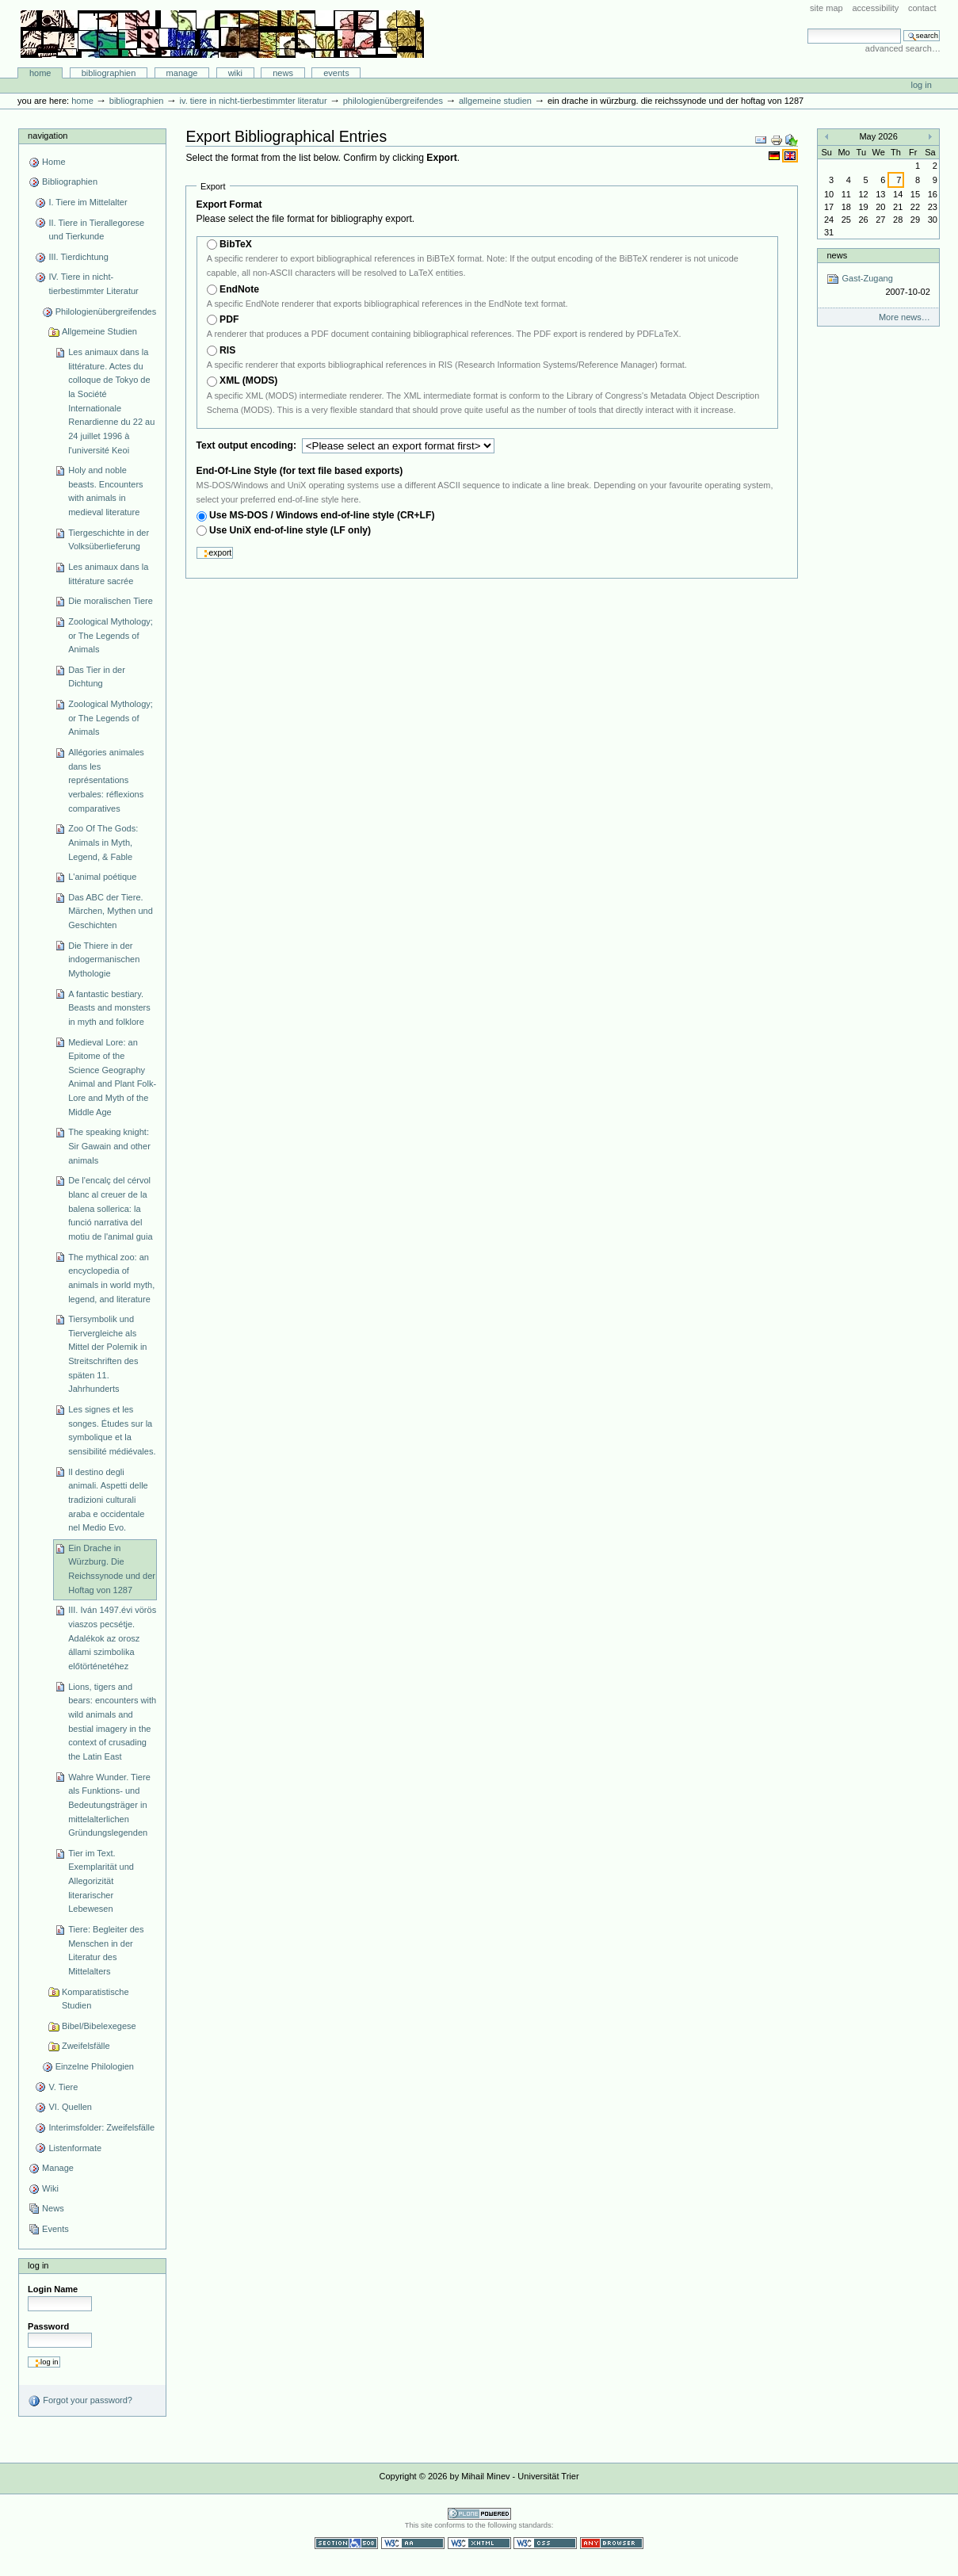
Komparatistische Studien (95, 1999)
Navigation (47, 135)
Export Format (229, 204)
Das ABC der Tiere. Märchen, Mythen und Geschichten (110, 911)
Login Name (53, 2289)
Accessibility (875, 8)
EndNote (239, 289)
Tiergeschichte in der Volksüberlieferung (108, 540)
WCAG (413, 2543)
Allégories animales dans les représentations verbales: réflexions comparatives (106, 780)
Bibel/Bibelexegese (99, 2026)
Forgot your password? (80, 2400)
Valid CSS (545, 2543)
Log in (921, 85)
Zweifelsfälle (86, 2045)
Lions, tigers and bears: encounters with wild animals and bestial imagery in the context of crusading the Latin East (112, 1721)
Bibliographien (109, 73)
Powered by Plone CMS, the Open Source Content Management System (479, 2514)
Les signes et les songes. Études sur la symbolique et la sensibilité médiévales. (111, 1430)
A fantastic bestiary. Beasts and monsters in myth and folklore (109, 1007)
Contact (922, 8)
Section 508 (346, 2543)
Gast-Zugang (877, 286)
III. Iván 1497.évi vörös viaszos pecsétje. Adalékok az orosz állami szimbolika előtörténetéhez (112, 1638)
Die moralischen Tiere (110, 601)
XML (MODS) (248, 380)
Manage (182, 73)
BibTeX (235, 244)
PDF (229, 319)
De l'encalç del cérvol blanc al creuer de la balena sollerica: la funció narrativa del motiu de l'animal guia (110, 1208)
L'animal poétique (102, 876)
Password (48, 2326)
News (283, 73)
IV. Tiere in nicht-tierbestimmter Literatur (252, 100)
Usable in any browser (611, 2543)
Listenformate (74, 2148)
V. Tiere (63, 2087)
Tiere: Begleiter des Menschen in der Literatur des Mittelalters (105, 1950)
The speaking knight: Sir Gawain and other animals (109, 1145)
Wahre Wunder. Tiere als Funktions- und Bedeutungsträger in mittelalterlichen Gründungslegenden (109, 1805)
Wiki (235, 73)
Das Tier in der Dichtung (96, 677)
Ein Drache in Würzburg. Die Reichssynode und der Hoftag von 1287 (111, 1569)
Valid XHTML (479, 2543)
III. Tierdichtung (78, 257)
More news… (904, 317)
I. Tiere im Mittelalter (87, 202)
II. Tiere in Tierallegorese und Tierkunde (96, 230)
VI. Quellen (70, 2107)
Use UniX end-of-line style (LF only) (290, 530)
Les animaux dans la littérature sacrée (108, 574)
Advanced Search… (903, 48)
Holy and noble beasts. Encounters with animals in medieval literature (105, 491)
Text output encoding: (248, 445)
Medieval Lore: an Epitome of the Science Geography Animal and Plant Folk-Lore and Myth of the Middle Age (112, 1077)
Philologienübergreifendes (393, 100)
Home (40, 73)
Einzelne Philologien (94, 2066)
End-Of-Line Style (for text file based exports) (300, 470)
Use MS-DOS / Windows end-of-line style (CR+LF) (322, 515)
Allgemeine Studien (495, 100)
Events (336, 73)
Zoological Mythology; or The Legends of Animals (110, 635)
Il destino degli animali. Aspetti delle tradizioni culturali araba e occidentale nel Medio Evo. (108, 1500)
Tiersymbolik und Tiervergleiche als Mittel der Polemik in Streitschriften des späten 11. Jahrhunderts (107, 1353)
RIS (227, 350)
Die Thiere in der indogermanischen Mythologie (103, 959)
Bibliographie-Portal (222, 34)
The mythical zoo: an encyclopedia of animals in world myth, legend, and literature (111, 1278)
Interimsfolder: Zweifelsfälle (101, 2127)
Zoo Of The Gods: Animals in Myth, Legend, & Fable (103, 842)
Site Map (826, 8)
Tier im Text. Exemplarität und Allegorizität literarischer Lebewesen (101, 1881)
